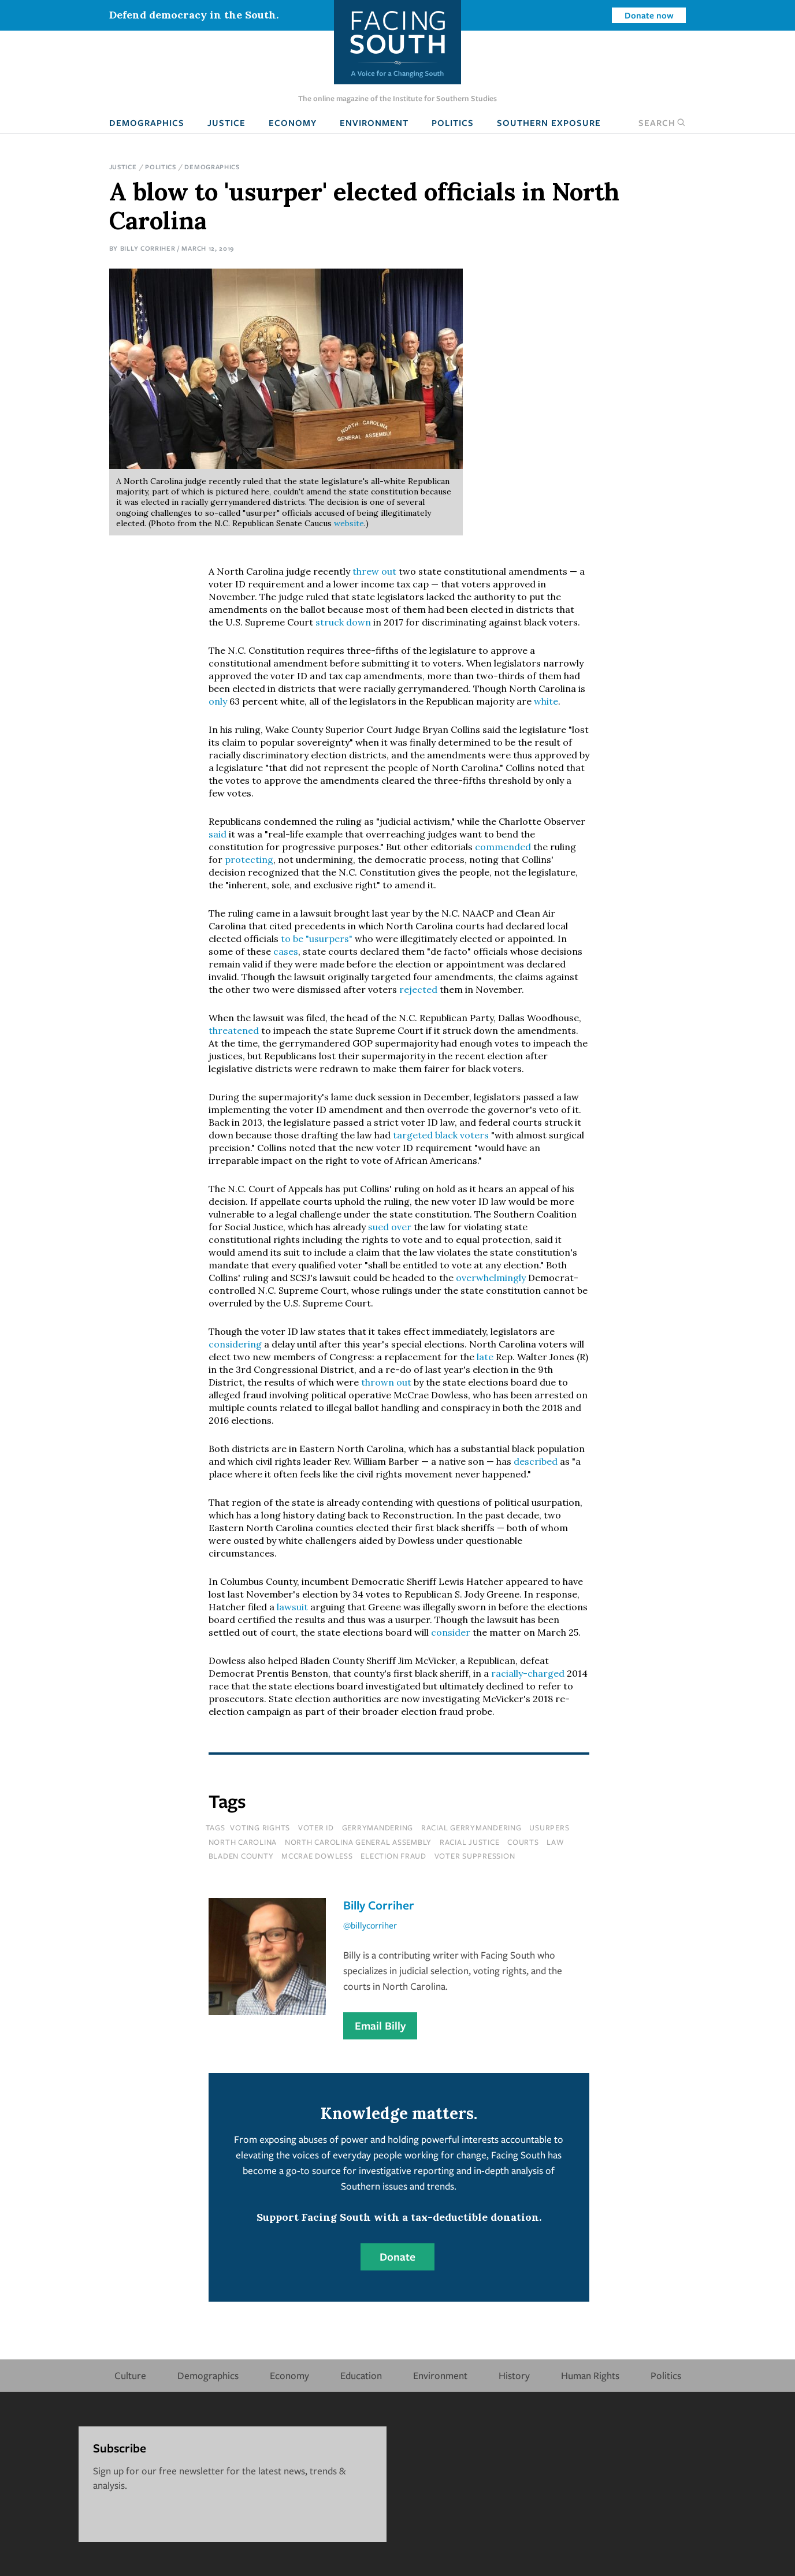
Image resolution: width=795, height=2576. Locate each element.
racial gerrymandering (471, 1827)
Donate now (649, 15)
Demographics (146, 122)
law (555, 1842)
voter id (316, 1827)
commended (504, 847)
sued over (391, 1227)
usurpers (549, 1827)
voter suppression (474, 1856)
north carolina (243, 1842)
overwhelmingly (492, 1277)
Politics (453, 122)
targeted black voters (441, 1135)
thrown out (386, 1382)
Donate (397, 2256)
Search (662, 122)
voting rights (260, 1827)
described (537, 1461)
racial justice (470, 1842)
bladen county (241, 1856)
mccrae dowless (317, 1856)
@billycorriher (370, 1925)
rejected (419, 989)
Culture (130, 2375)
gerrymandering (378, 1827)
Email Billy (380, 2025)
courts (523, 1842)
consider (452, 1632)
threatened (235, 1030)
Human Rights (590, 2375)
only (219, 701)
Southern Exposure (549, 122)
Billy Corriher (148, 248)
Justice (226, 122)
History (514, 2375)
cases (285, 951)
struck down (343, 622)
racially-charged (527, 1673)
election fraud (393, 1856)
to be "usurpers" (316, 938)
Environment (374, 122)
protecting (249, 859)
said (219, 834)
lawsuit (293, 1607)
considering (236, 1344)
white (546, 701)
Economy (293, 122)
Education (361, 2375)
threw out (374, 571)
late (485, 1357)
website (349, 523)
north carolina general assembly (358, 1842)
